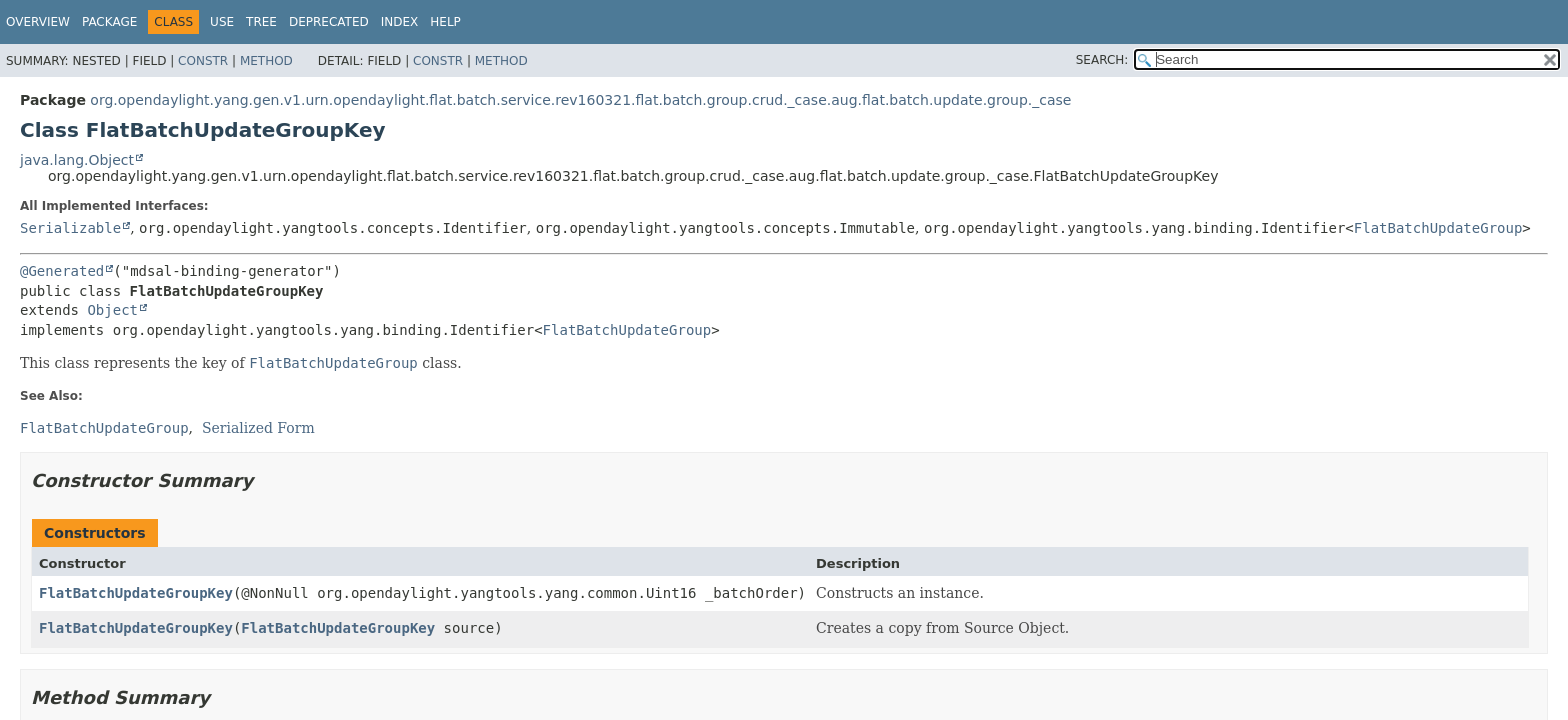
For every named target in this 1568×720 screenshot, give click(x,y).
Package (109, 22)
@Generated (62, 271)
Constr (203, 61)
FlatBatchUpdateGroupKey (136, 593)
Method (266, 61)
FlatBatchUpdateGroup (1438, 228)
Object (112, 310)
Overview (38, 22)
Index (400, 22)
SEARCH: (1102, 60)
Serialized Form (258, 428)
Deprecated (329, 22)
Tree (261, 22)
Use (222, 22)
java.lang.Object (77, 160)
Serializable (70, 228)
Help (445, 22)
